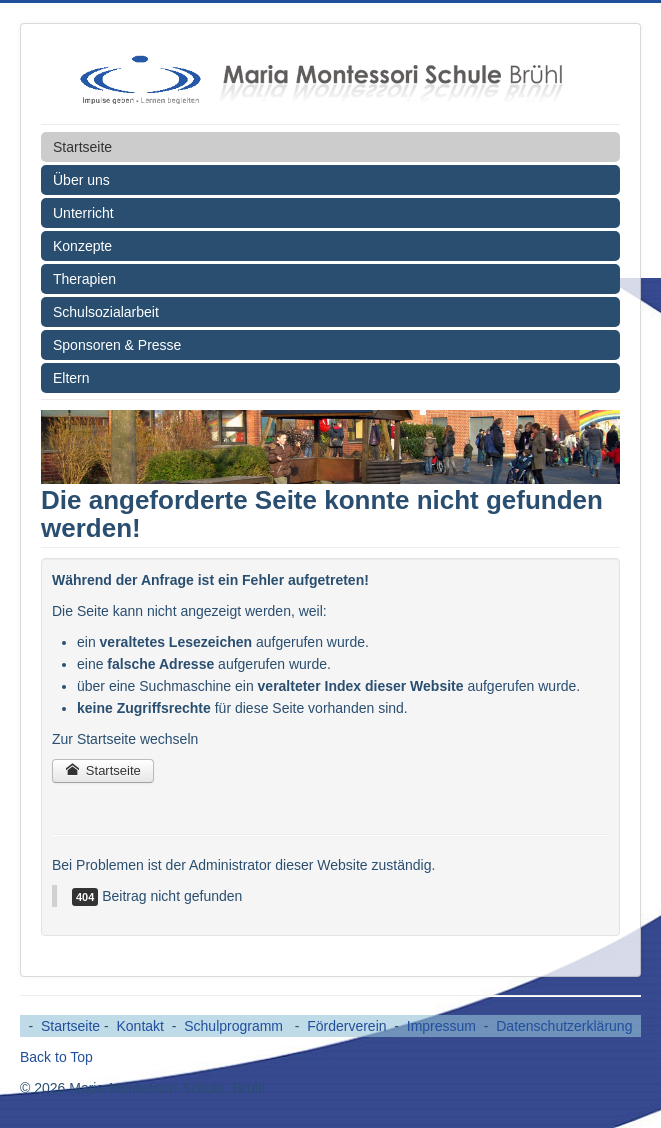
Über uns (81, 180)
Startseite (82, 147)
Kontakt (140, 1026)
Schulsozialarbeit (106, 312)
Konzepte (82, 246)
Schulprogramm (235, 1026)
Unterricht (83, 213)
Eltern (71, 378)
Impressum (441, 1026)
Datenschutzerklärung (564, 1026)
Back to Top (56, 1057)
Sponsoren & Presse (117, 345)
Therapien (84, 279)
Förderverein (346, 1026)
